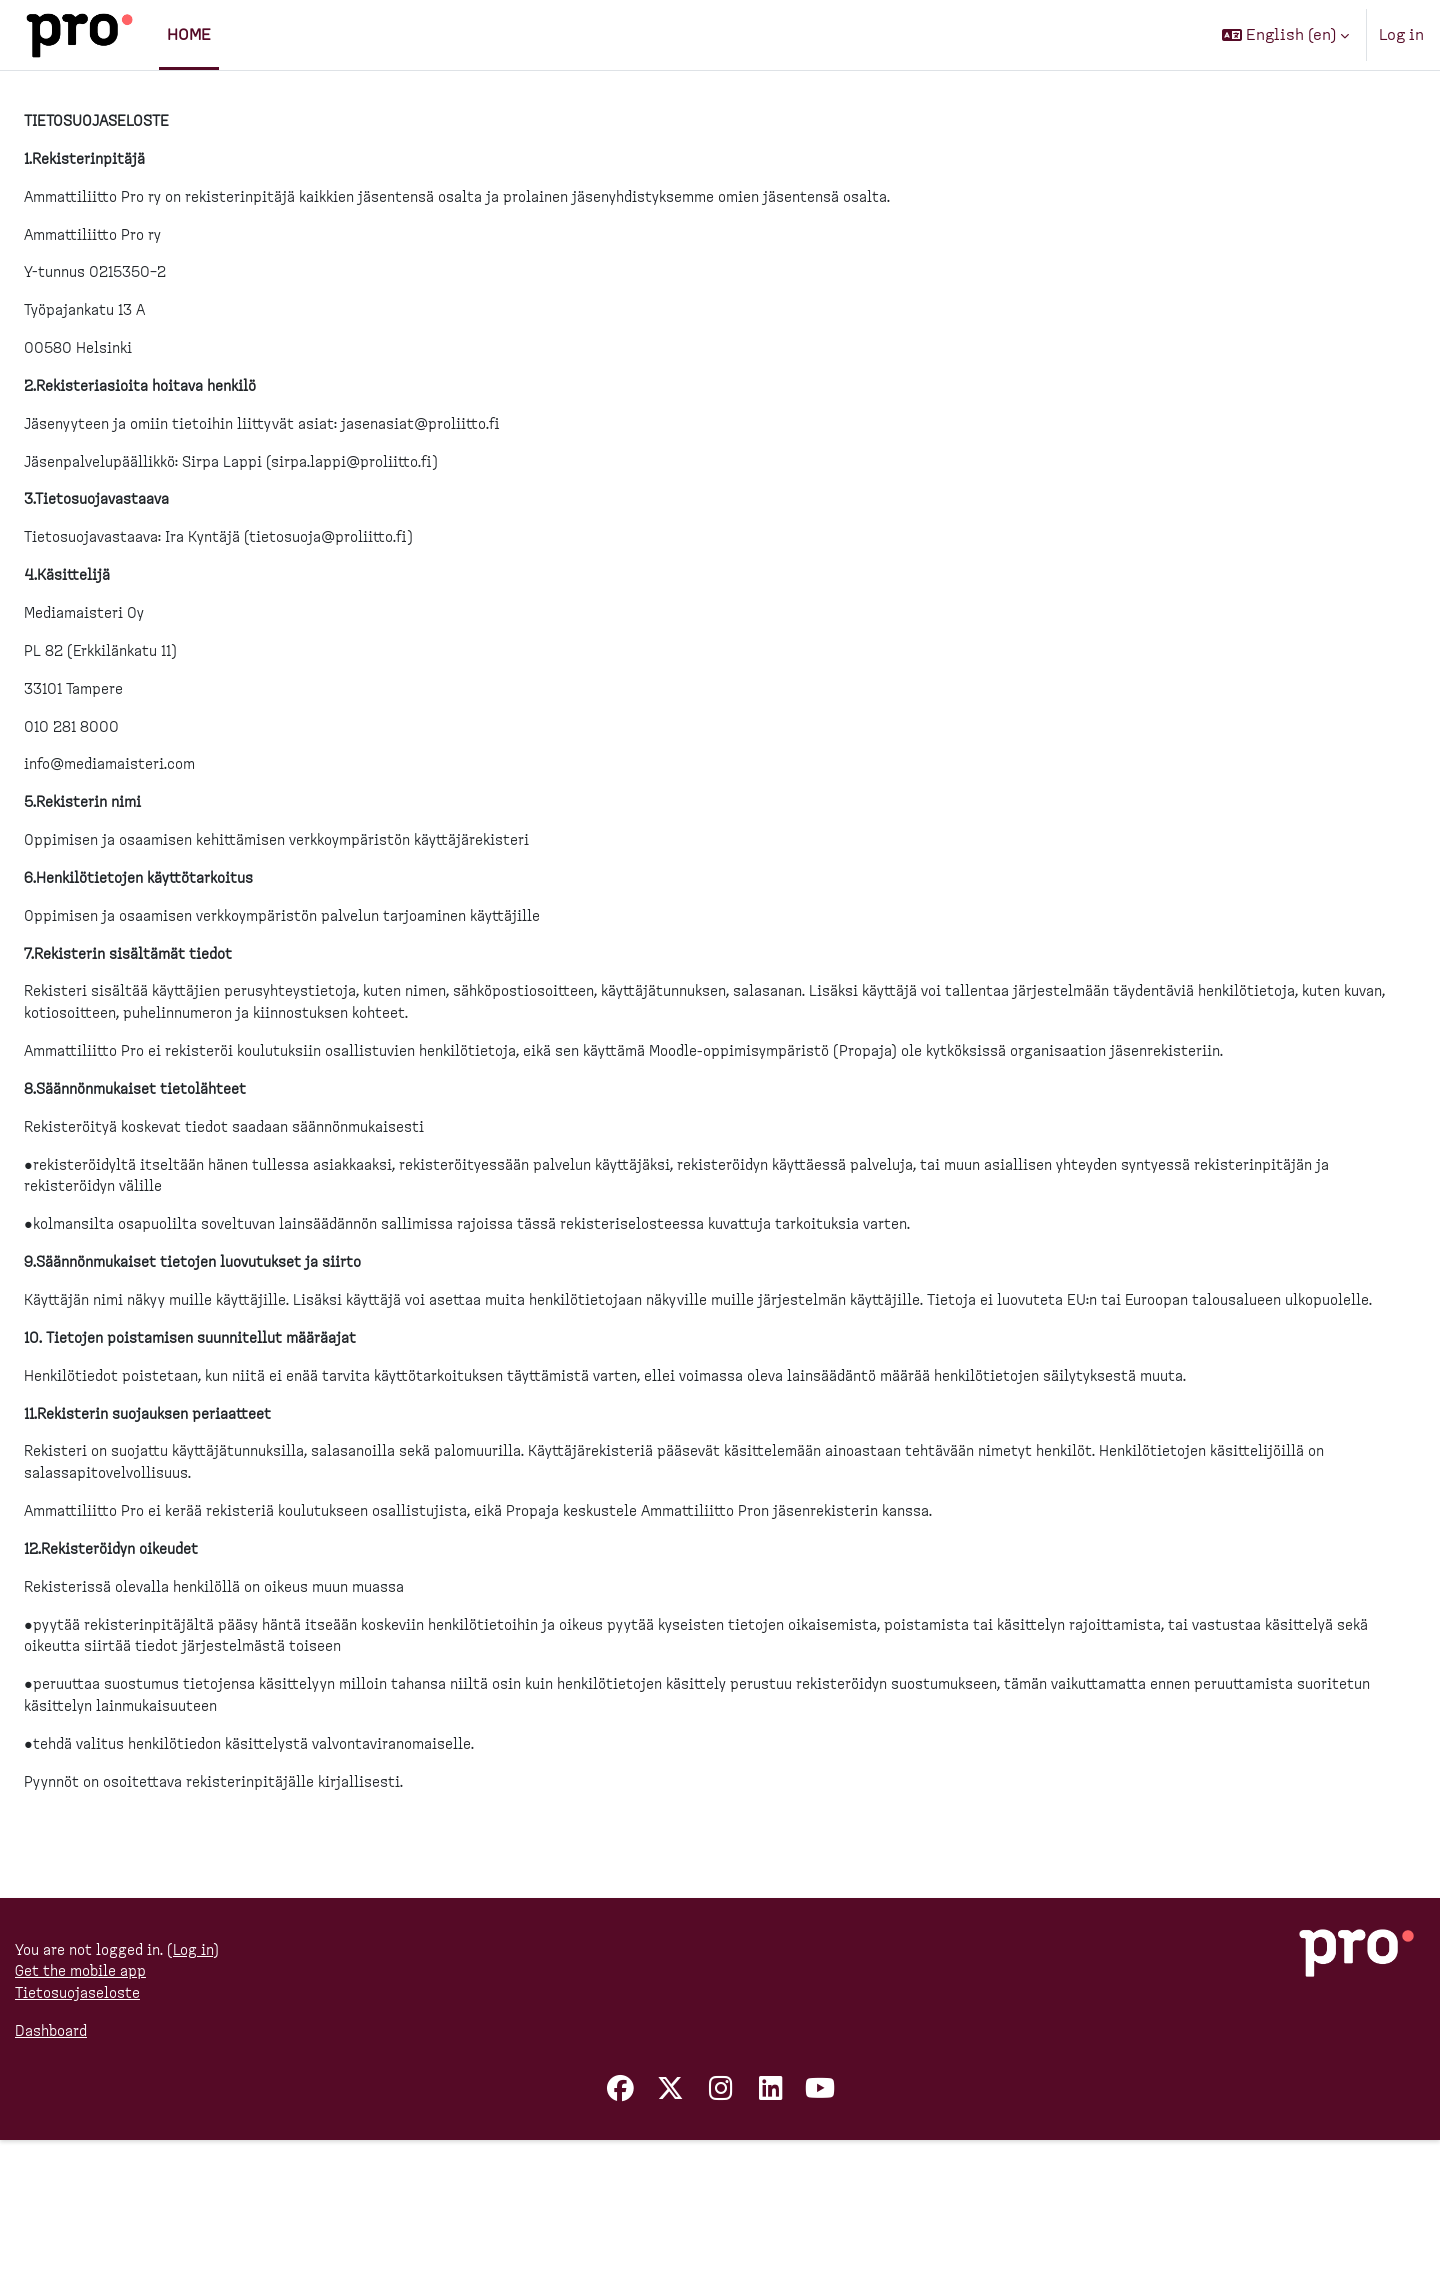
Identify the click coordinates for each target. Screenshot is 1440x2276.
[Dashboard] (79, 35)
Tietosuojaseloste (84, 2127)
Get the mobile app (87, 2103)
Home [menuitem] (189, 35)
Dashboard (55, 2167)
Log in (1401, 35)
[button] (1285, 35)
